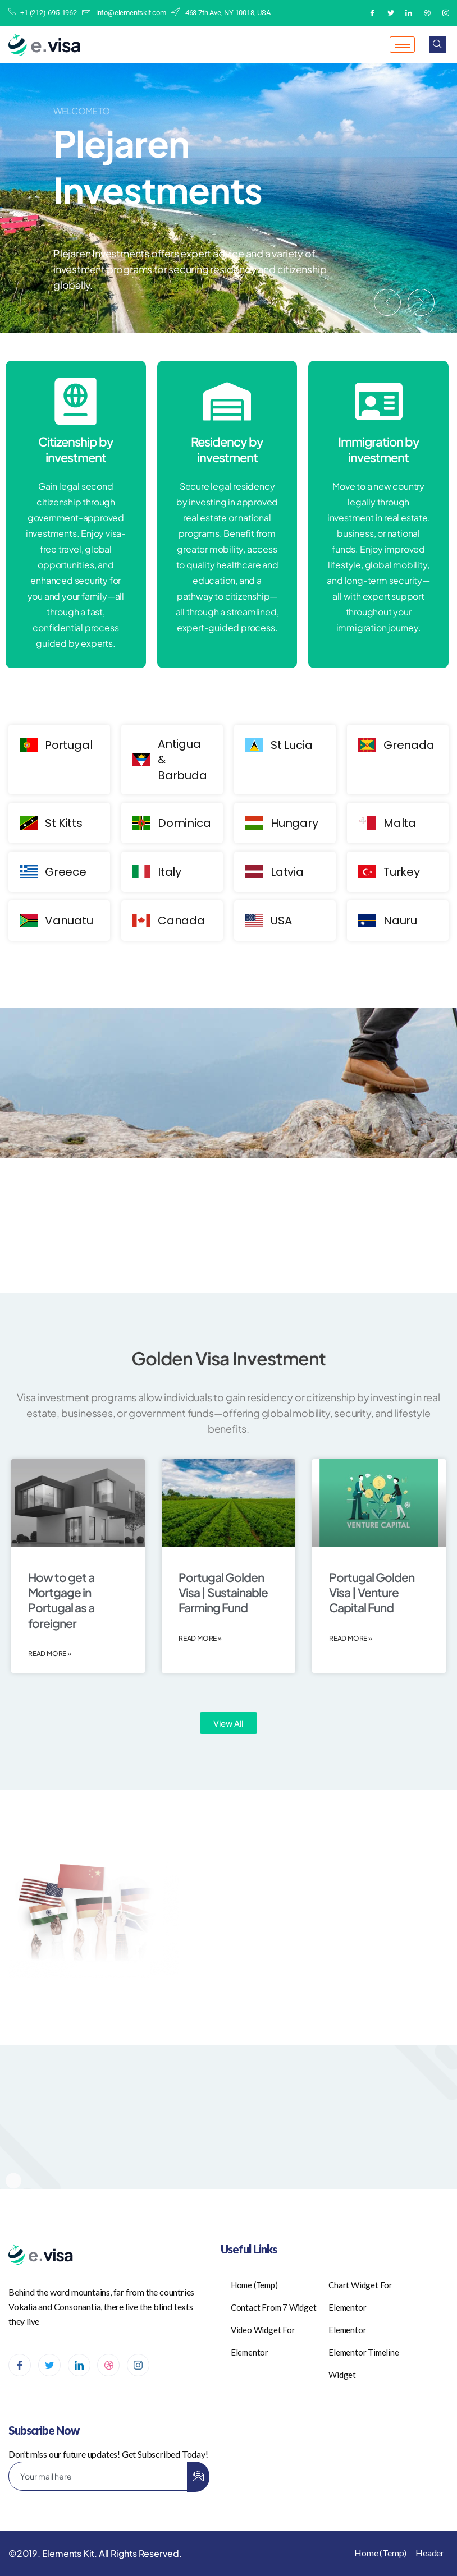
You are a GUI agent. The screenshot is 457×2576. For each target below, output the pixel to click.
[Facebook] (372, 12)
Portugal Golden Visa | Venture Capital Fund (371, 1593)
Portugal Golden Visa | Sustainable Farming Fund (223, 1593)
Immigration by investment (378, 450)
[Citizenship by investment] (75, 401)
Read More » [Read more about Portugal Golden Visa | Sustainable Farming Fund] (200, 1638)
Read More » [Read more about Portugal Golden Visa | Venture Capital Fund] (350, 1638)
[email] (98, 2476)
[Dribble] (427, 12)
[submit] (198, 2477)
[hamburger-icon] (402, 44)
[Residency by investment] (227, 401)
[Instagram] (445, 12)
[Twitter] (390, 12)
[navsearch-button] (437, 44)
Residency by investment (227, 450)
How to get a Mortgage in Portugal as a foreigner (61, 1600)
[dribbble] (108, 2365)
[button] (387, 302)
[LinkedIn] (408, 12)
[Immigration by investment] (379, 401)
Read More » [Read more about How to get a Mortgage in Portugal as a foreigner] (49, 1653)
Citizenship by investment (75, 450)
